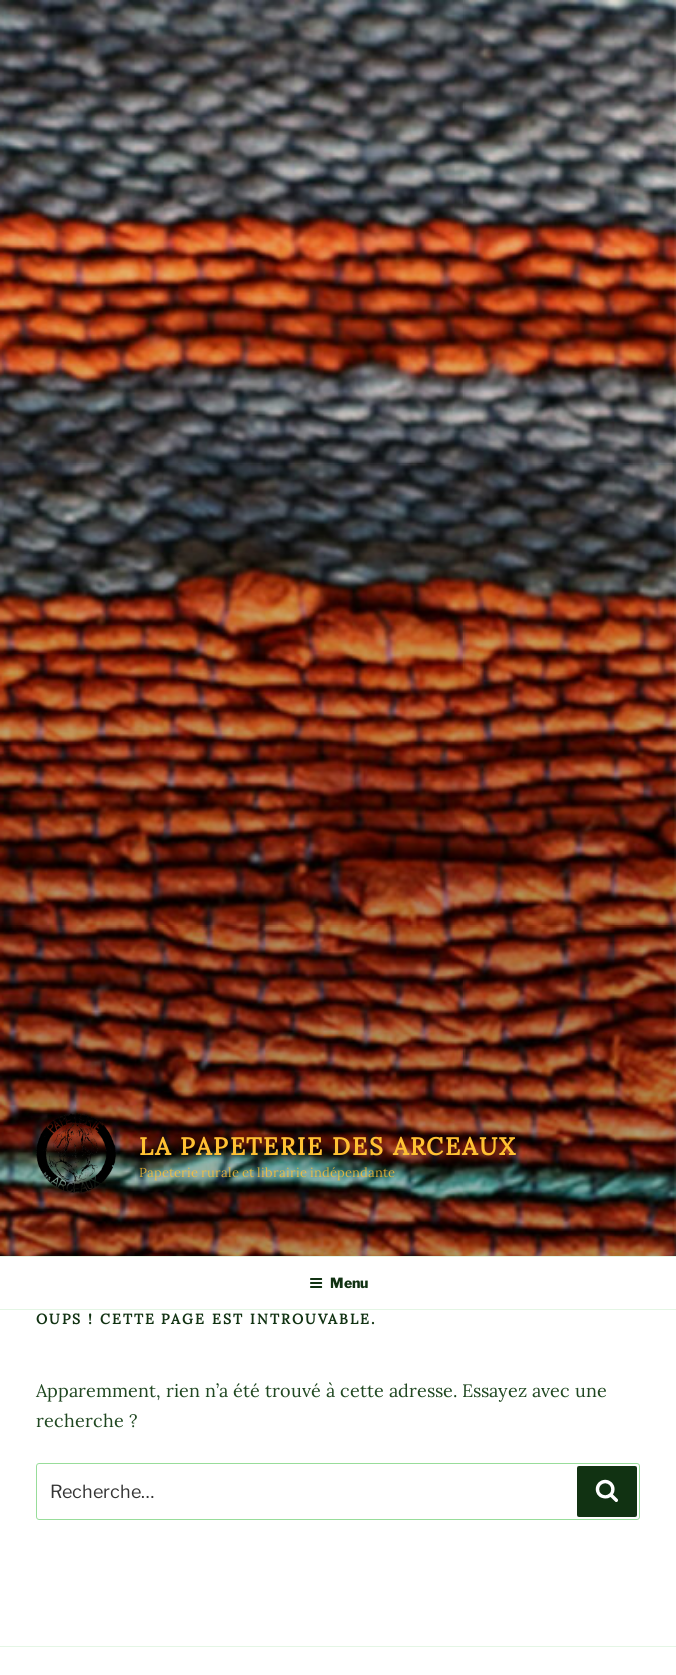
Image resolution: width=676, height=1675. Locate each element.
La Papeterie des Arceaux (328, 1146)
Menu (338, 1282)
